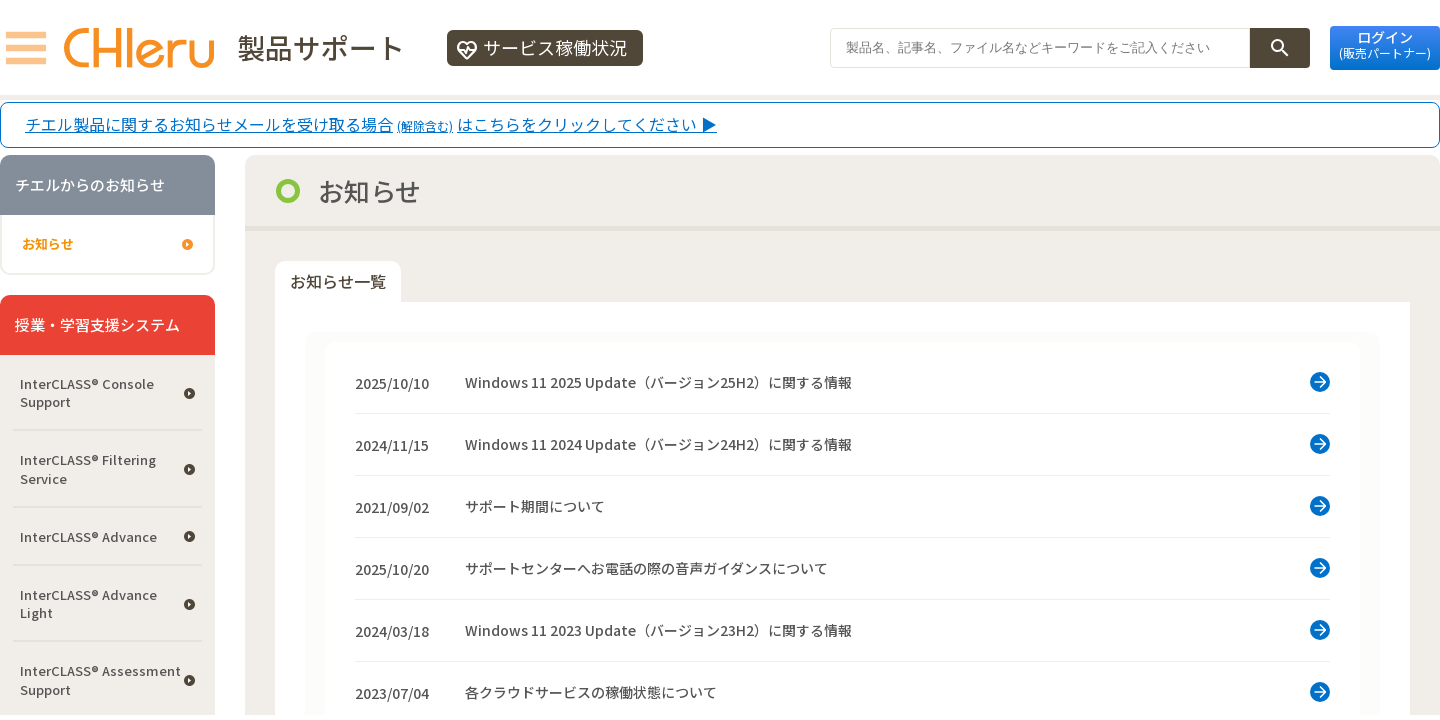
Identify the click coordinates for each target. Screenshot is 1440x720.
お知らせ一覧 (338, 281)
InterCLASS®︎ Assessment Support (100, 679)
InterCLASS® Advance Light (88, 603)
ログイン (1385, 44)
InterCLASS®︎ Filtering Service (88, 468)
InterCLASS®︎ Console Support (87, 392)
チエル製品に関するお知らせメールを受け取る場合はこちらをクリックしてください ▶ (371, 125)
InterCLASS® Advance (88, 536)
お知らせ (48, 243)
